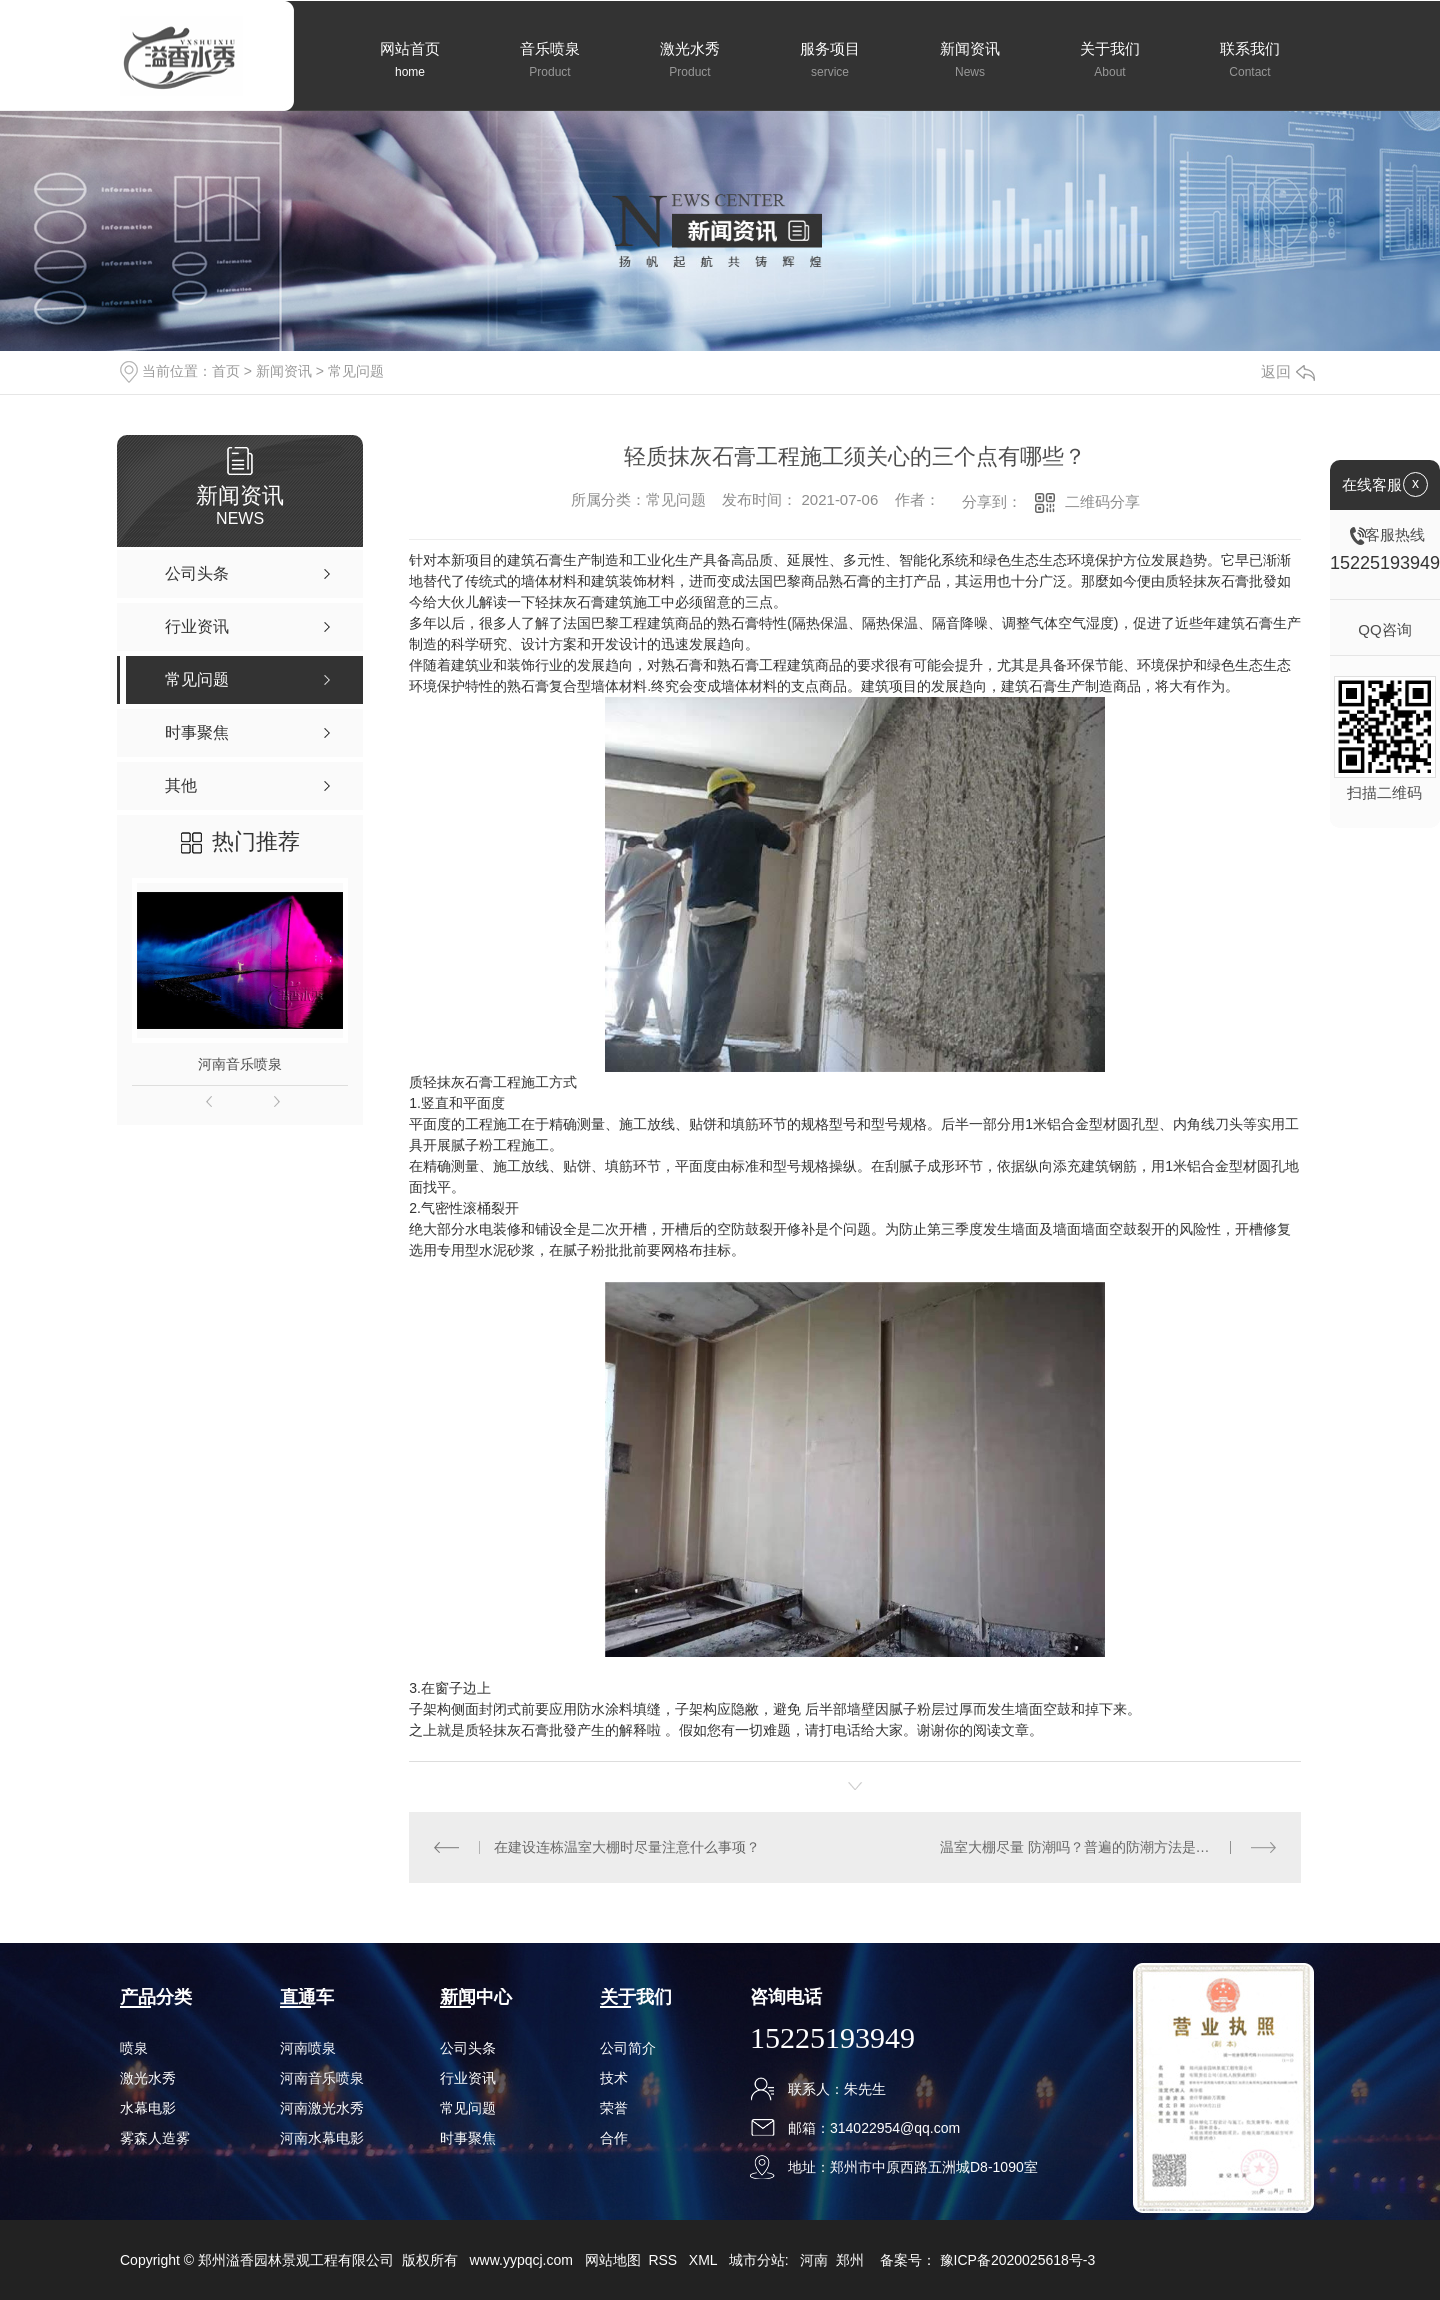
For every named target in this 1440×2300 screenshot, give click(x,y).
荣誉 (614, 2108)
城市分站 (757, 2260)
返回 (1288, 371)
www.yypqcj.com (520, 2260)
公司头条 (468, 2048)
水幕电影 (148, 2108)
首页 (226, 371)
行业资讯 (468, 2078)
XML (705, 2260)
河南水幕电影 (322, 2138)
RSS (664, 2260)
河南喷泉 (308, 2048)
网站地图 (613, 2260)
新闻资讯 (284, 371)
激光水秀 (148, 2078)
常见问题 (356, 371)
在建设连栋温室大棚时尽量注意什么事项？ (627, 1847)
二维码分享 (1102, 501)
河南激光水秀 (322, 2108)
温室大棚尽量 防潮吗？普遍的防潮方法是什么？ (1089, 1847)
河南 (814, 2260)
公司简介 (628, 2048)
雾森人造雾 (155, 2138)
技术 (614, 2078)
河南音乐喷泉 (240, 1064)
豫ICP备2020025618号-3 (1018, 2260)
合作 (614, 2138)
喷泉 (134, 2048)
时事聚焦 (468, 2138)
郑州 (850, 2260)
